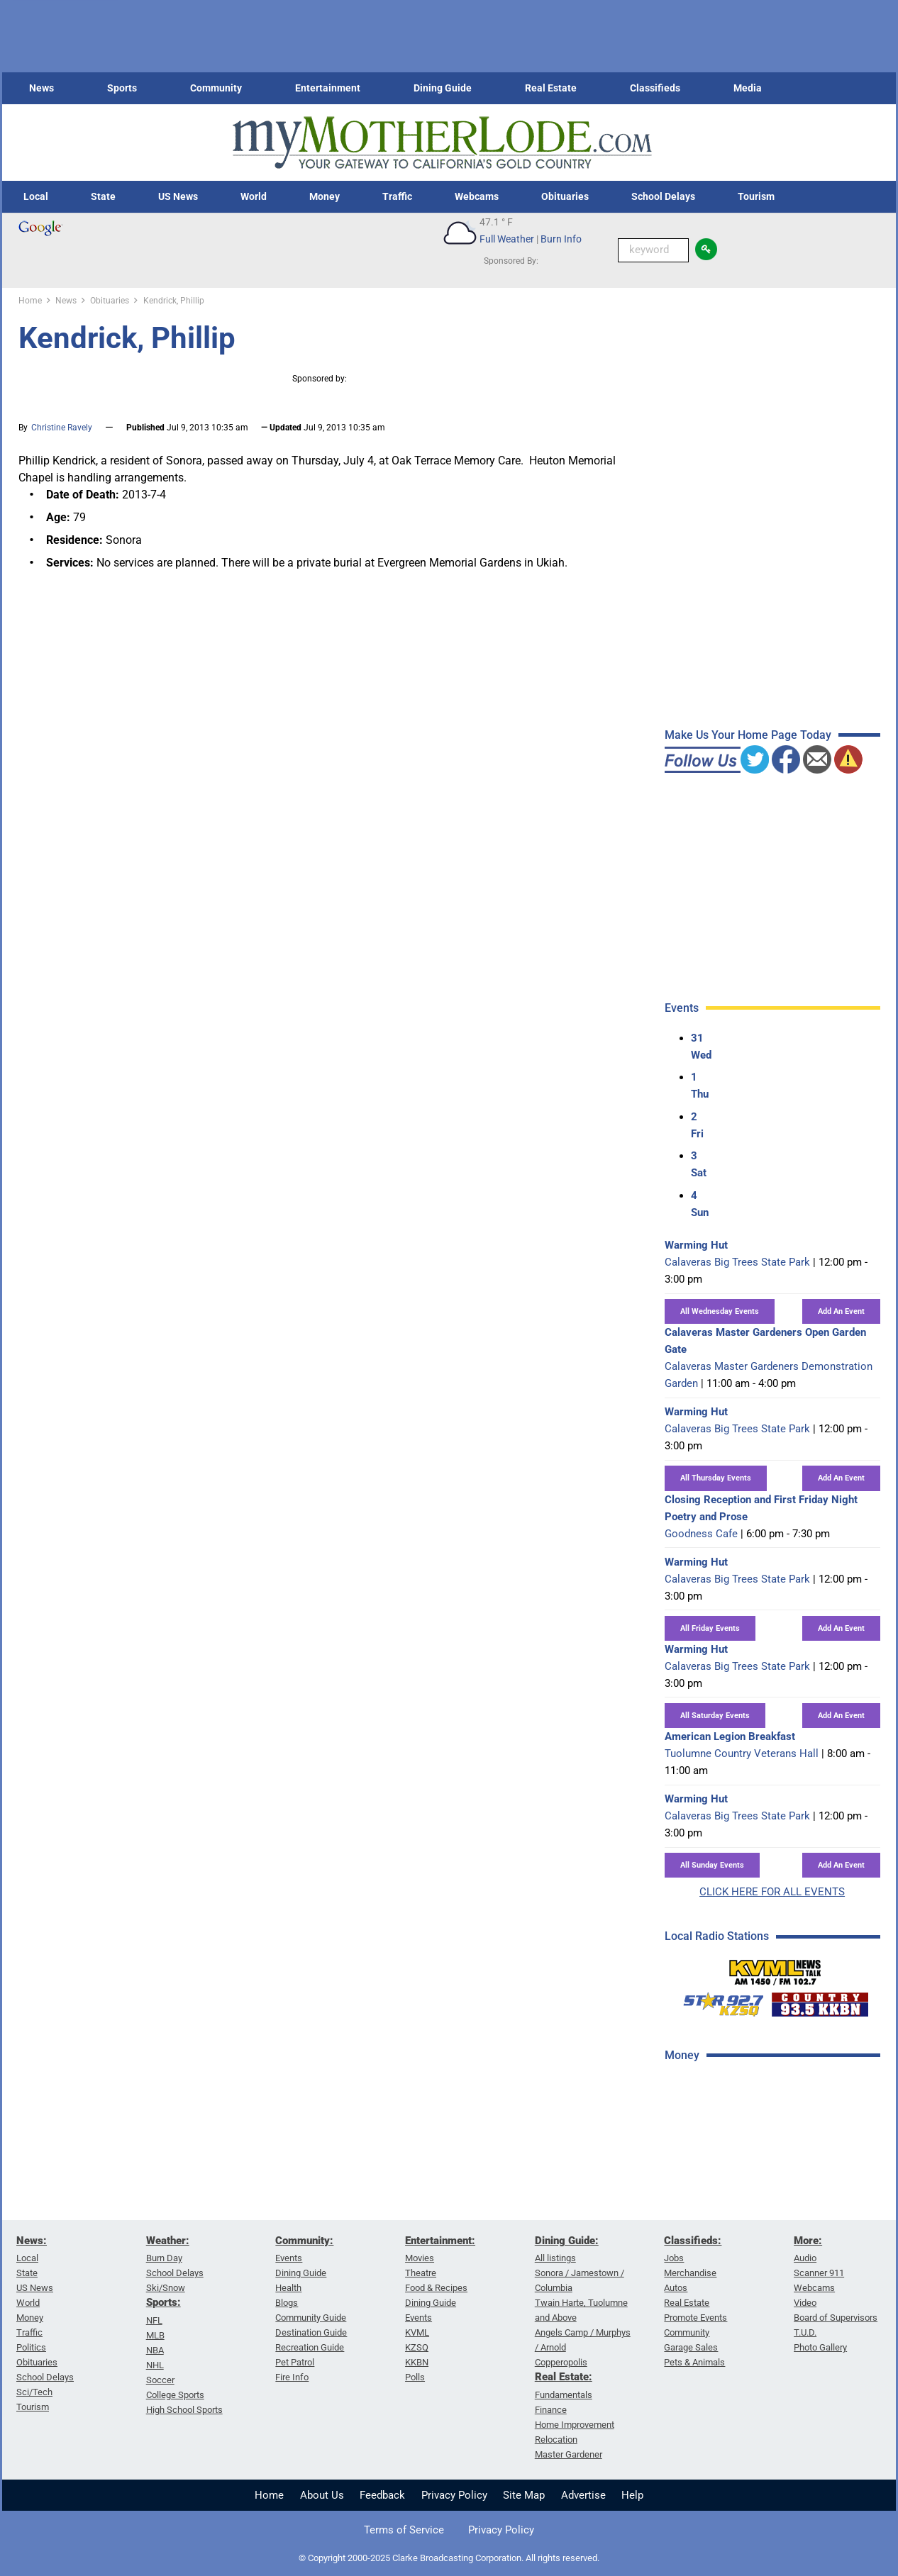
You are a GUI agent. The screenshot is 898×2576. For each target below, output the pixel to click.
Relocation (556, 2439)
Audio (805, 2258)
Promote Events (695, 2317)
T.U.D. (805, 2332)
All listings (555, 2258)
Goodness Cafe (701, 1533)
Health (288, 2287)
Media (747, 88)
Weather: (167, 2240)
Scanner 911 (819, 2273)
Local (35, 196)
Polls (415, 2377)
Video (805, 2302)
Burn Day (164, 2258)
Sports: (163, 2302)
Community (216, 88)
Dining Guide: (567, 2240)
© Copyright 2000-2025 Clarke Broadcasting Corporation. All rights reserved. (449, 2558)
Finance (551, 2409)
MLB (155, 2335)
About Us (322, 2495)
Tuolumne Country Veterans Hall (742, 1753)
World (253, 196)
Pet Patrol (294, 2362)
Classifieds (655, 88)
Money (324, 196)
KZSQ (416, 2347)
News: (31, 2240)
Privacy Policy (454, 2495)
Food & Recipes (436, 2287)
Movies (419, 2258)
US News (178, 196)
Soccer (160, 2380)
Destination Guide (311, 2332)
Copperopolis (561, 2362)
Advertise (583, 2495)
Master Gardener (568, 2454)
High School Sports (184, 2409)
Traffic (397, 196)
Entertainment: (440, 2240)
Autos (675, 2287)
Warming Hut (696, 1245)
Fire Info (292, 2377)
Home (269, 2495)
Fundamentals (563, 2395)
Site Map (524, 2495)
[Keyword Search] (653, 250)
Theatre (420, 2273)
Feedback (382, 2495)
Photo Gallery (820, 2347)
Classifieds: (692, 2240)
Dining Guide (443, 88)
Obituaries (565, 196)
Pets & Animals (694, 2362)
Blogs (286, 2302)
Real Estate (551, 88)
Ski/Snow (165, 2287)
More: (808, 2240)
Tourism (756, 196)
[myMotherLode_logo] (442, 142)
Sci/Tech (34, 2392)
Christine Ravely (61, 428)
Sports (122, 88)
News (41, 88)
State (103, 196)
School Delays (663, 196)
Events (288, 2258)
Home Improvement (574, 2424)
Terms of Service (404, 2530)
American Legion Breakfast (730, 1736)
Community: (304, 2240)
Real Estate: (563, 2376)
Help (632, 2495)
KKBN (416, 2362)
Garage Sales (691, 2347)
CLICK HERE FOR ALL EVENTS (772, 1891)
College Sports (175, 2395)
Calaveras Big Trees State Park (737, 1262)
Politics (31, 2347)
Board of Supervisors (835, 2317)
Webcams (477, 196)
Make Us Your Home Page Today (748, 735)
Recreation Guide (309, 2347)
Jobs (674, 2258)
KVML (417, 2332)
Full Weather (507, 239)
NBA (155, 2350)
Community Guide (310, 2317)
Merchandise (690, 2273)
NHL (155, 2365)
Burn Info (561, 239)
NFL (154, 2320)
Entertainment (327, 88)
